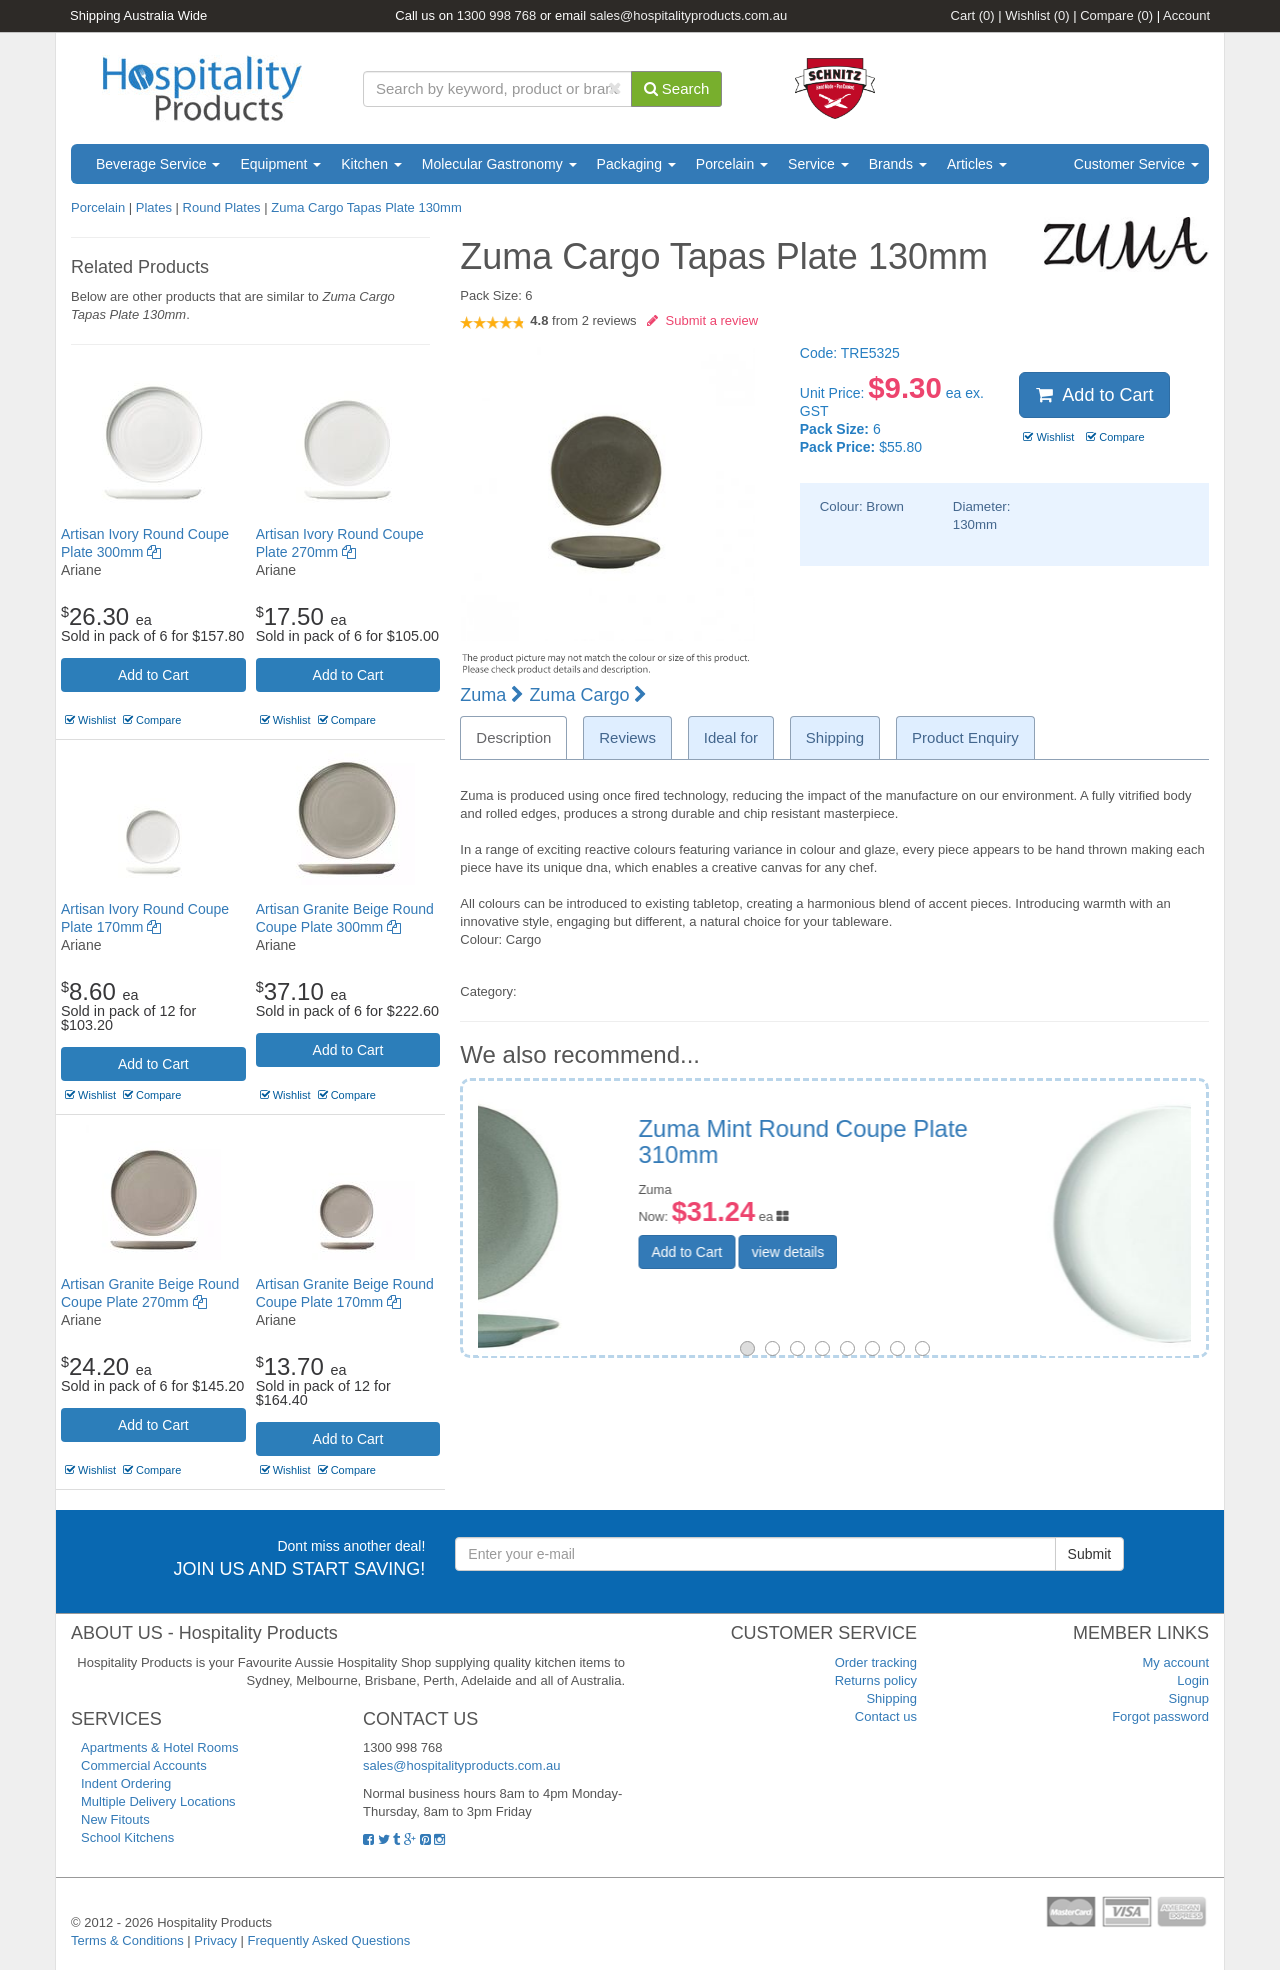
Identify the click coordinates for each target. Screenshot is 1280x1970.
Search (677, 88)
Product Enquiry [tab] (965, 737)
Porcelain (732, 164)
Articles (977, 164)
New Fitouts (115, 1819)
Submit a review (702, 320)
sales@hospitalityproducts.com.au (688, 15)
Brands (898, 164)
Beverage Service (158, 164)
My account (1176, 1662)
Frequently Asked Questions (329, 1940)
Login (1193, 1680)
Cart (973, 15)
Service (818, 164)
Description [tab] (513, 737)
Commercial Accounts (144, 1765)
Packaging (636, 164)
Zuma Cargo (588, 695)
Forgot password (1160, 1716)
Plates (154, 207)
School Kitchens (127, 1837)
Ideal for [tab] (731, 737)
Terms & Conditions (127, 1940)
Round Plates (222, 207)
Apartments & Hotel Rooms (160, 1747)
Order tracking (876, 1662)
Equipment (280, 164)
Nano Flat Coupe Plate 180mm (953, 1128)
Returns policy (876, 1680)
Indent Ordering (126, 1783)
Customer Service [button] (1136, 164)
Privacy (215, 1940)
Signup (1189, 1698)
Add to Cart (153, 675)
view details (937, 1226)
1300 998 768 (497, 15)
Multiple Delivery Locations (158, 1801)
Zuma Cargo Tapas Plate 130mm (366, 207)
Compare (1116, 15)
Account (1186, 15)
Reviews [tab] (627, 737)
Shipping (891, 1698)
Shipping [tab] (835, 737)
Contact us (886, 1716)
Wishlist (1037, 15)
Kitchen (371, 164)
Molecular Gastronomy (499, 164)
